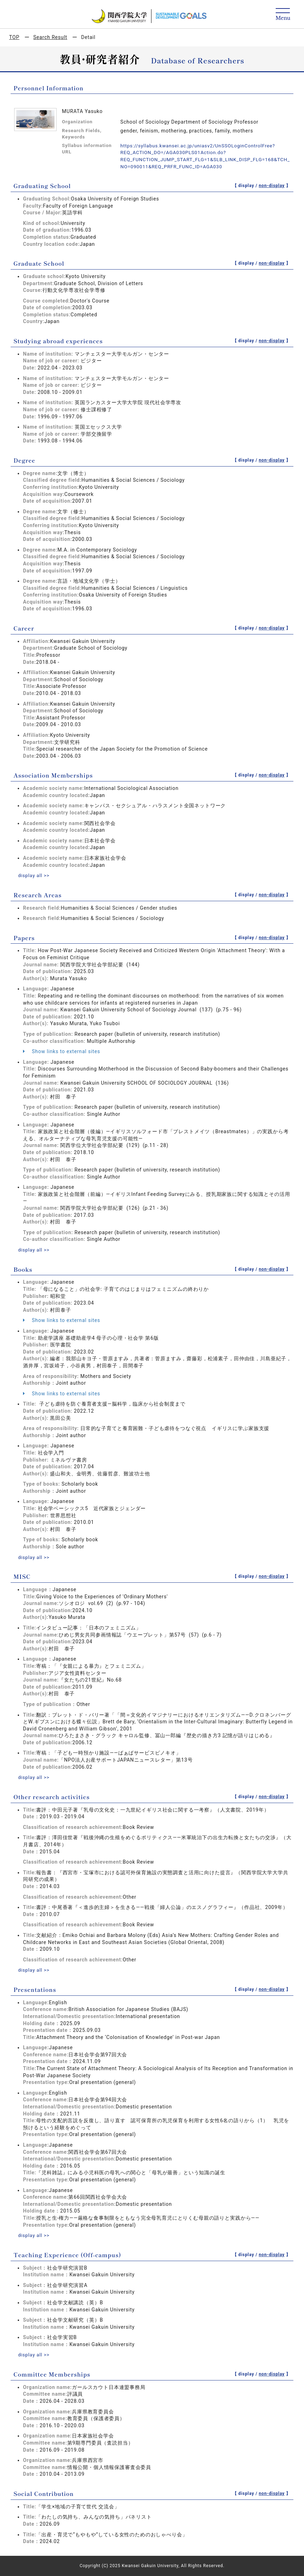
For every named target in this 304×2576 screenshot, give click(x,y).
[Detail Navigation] (283, 14)
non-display (272, 185)
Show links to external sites (61, 1051)
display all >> (34, 875)
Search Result (50, 37)
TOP (14, 37)
